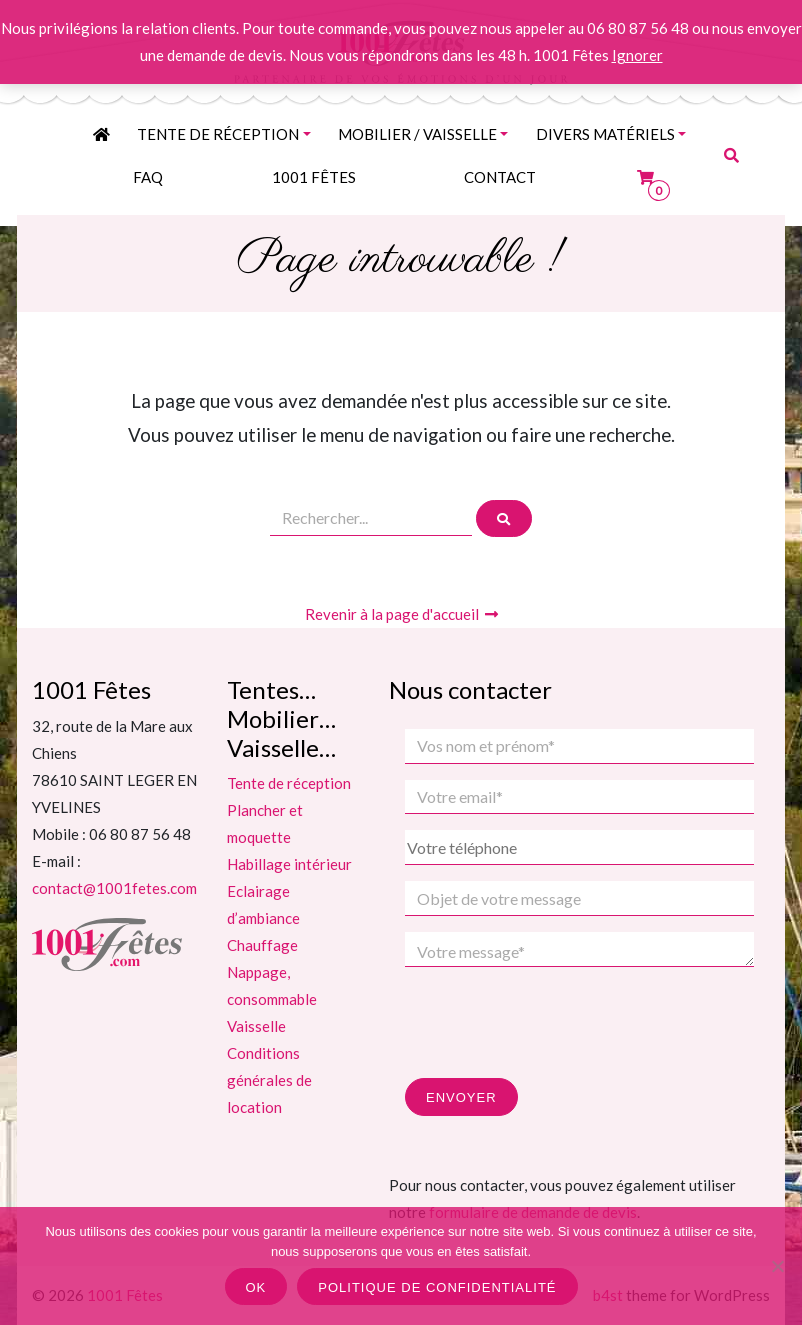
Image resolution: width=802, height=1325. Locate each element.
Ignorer (637, 55)
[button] (731, 155)
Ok (256, 1287)
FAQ (148, 177)
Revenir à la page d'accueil (401, 614)
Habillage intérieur (289, 864)
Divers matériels (605, 134)
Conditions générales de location (269, 1080)
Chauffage (262, 945)
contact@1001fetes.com (114, 888)
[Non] (777, 1266)
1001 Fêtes (314, 177)
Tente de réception (218, 134)
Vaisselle (256, 1026)
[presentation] (557, 1022)
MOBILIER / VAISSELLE (417, 134)
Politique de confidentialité (437, 1287)
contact (500, 177)
